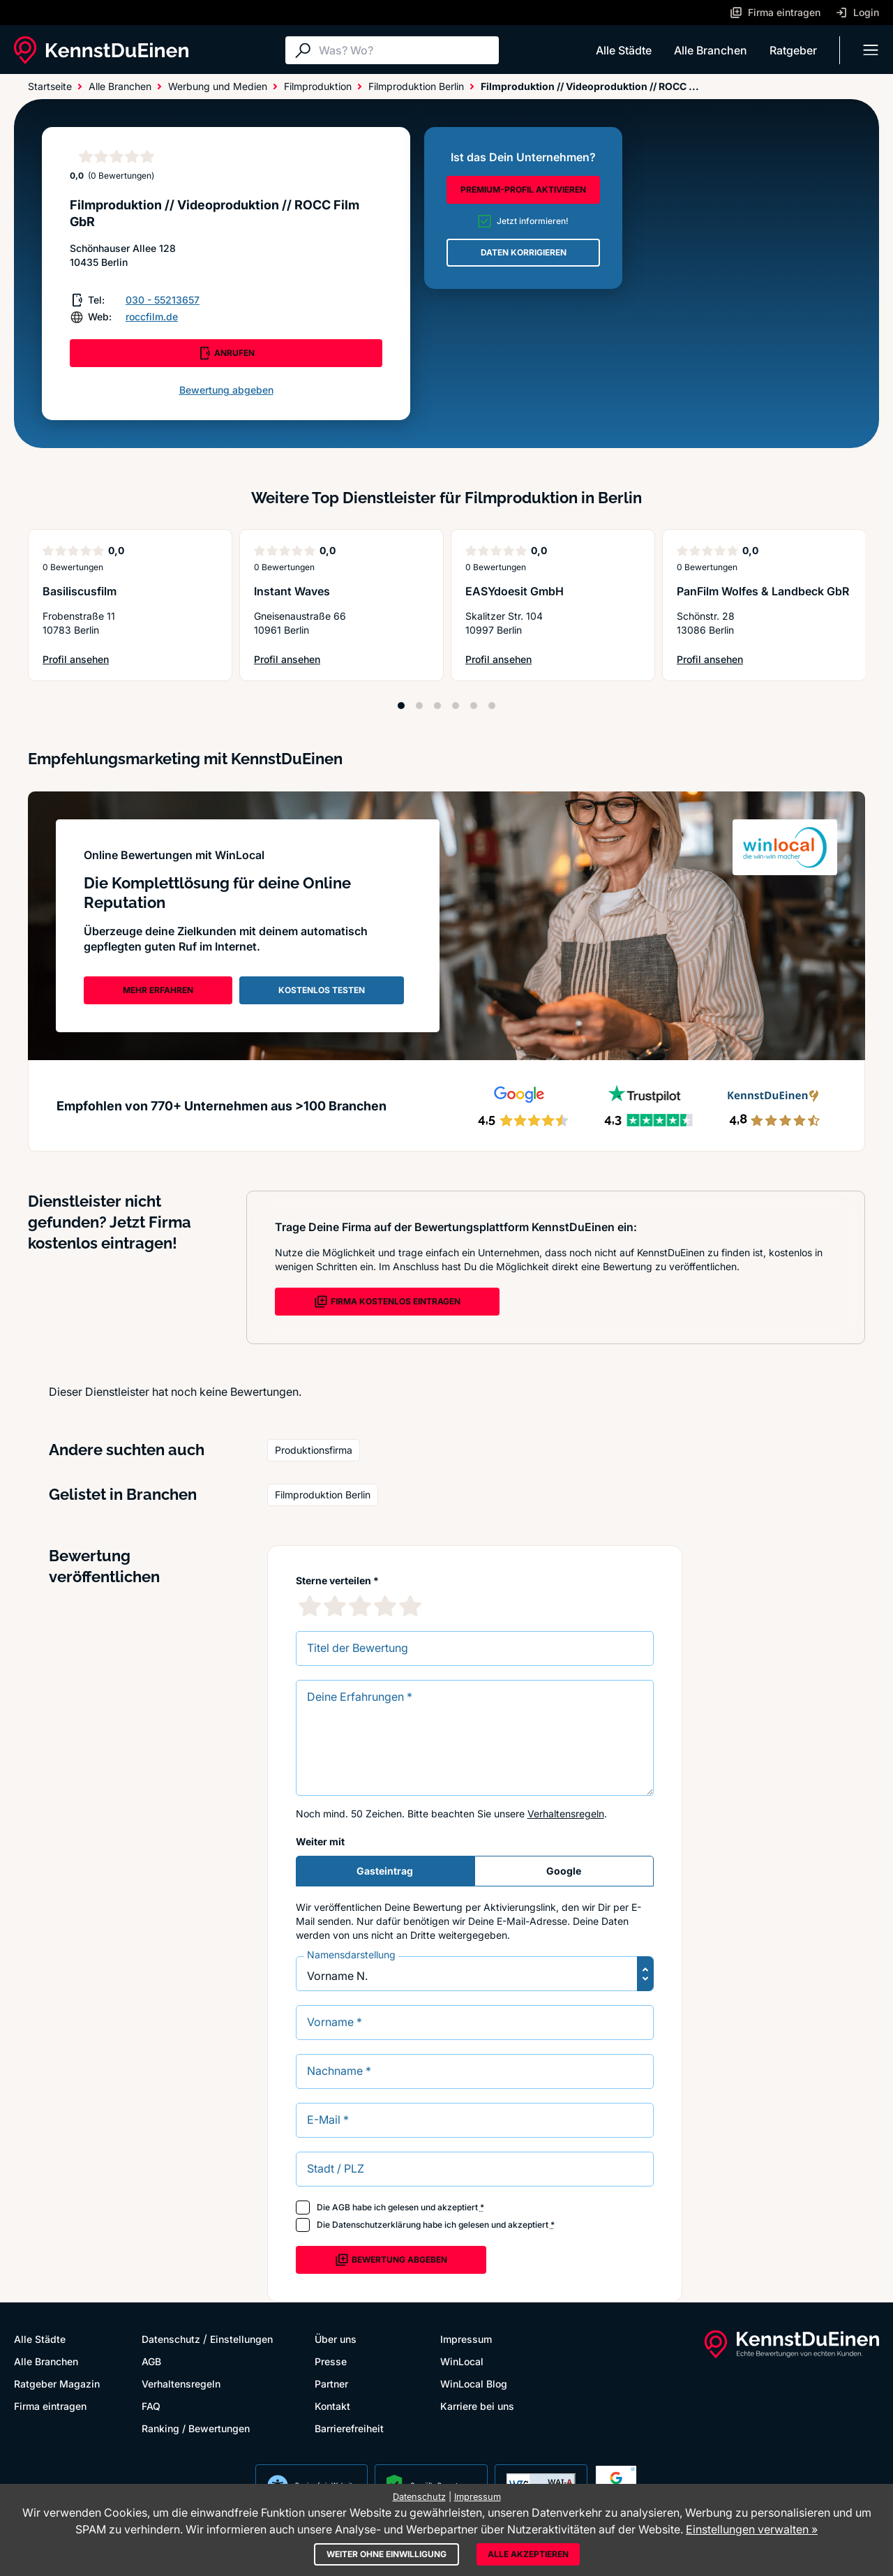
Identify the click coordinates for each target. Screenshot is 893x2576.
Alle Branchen (710, 50)
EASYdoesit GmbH (514, 591)
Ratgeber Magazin (57, 2384)
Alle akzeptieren (528, 2554)
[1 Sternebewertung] (310, 1606)
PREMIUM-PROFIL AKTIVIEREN (523, 189)
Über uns (336, 2339)
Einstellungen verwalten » (752, 2529)
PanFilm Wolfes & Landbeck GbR (763, 591)
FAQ (151, 2406)
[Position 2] (419, 705)
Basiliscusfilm (80, 591)
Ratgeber (793, 50)
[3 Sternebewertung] (360, 1606)
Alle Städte (624, 50)
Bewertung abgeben (226, 390)
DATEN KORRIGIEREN (523, 252)
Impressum (466, 2339)
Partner (331, 2384)
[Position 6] (491, 705)
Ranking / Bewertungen (196, 2428)
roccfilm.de (152, 316)
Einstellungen (241, 2339)
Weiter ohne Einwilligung (386, 2554)
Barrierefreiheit (349, 2428)
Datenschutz (171, 2339)
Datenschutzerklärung (376, 2224)
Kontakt (332, 2406)
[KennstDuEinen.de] (101, 50)
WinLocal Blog (473, 2384)
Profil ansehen (78, 660)
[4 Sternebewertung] (385, 1606)
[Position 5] (473, 705)
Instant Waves (292, 591)
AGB (341, 2207)
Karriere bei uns (477, 2406)
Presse (331, 2361)
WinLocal (461, 2361)
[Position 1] (401, 705)
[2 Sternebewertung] (335, 1606)
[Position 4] (455, 705)
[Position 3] (437, 705)
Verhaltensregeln (565, 1813)
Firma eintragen (50, 2406)
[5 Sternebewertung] (410, 1606)
